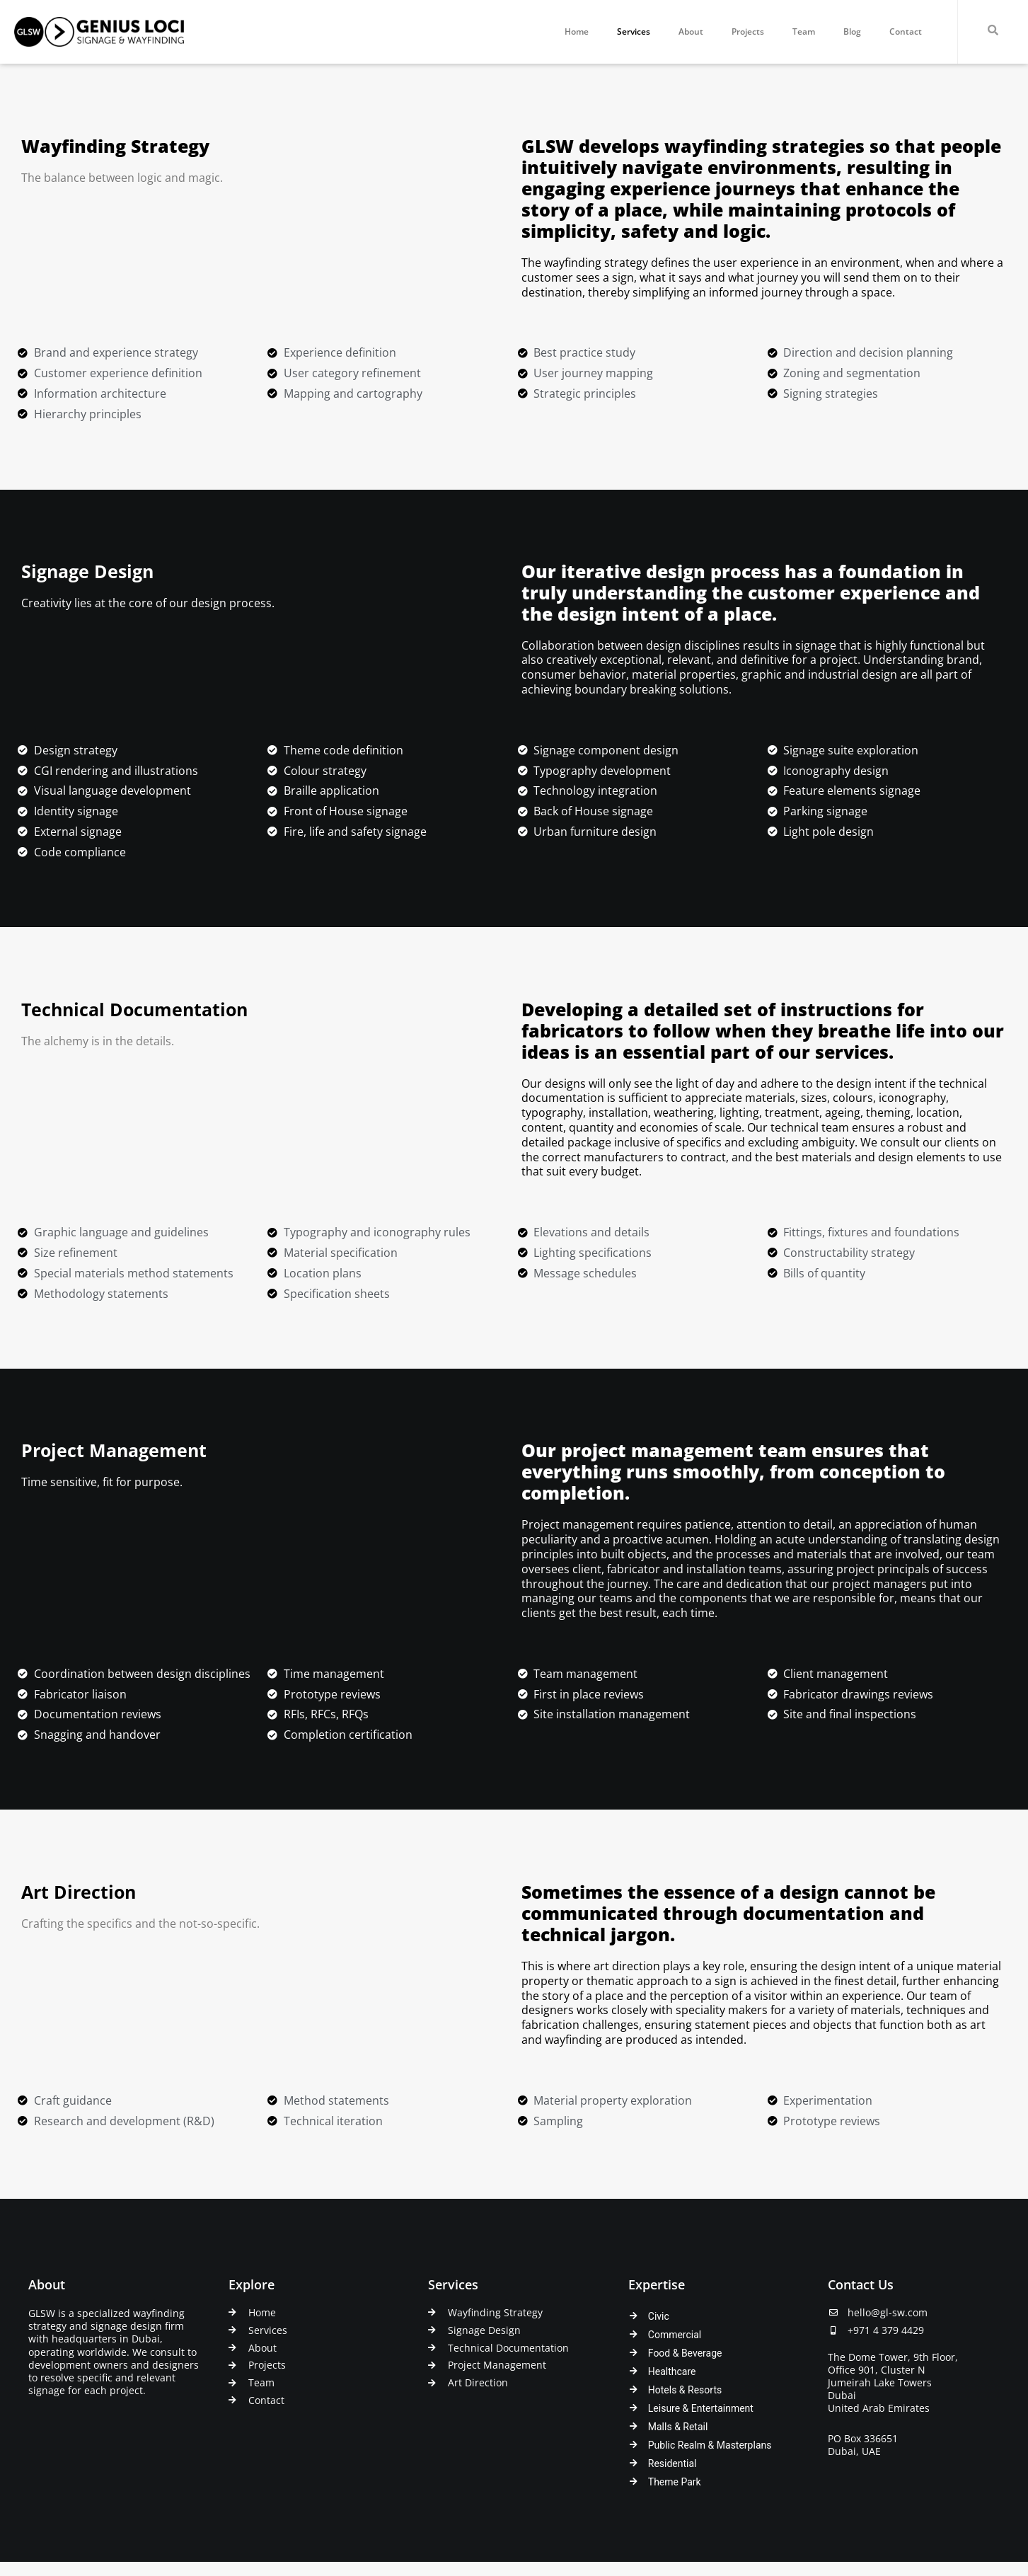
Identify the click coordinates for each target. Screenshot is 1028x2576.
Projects (748, 31)
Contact (905, 31)
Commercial (674, 2332)
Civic (658, 2313)
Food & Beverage (685, 2351)
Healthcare (672, 2369)
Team (803, 31)
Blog (852, 31)
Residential (672, 2462)
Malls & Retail (678, 2425)
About (690, 31)
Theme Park (674, 2482)
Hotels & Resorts (685, 2388)
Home (577, 31)
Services (633, 31)
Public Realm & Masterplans (710, 2444)
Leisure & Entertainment (700, 2407)
